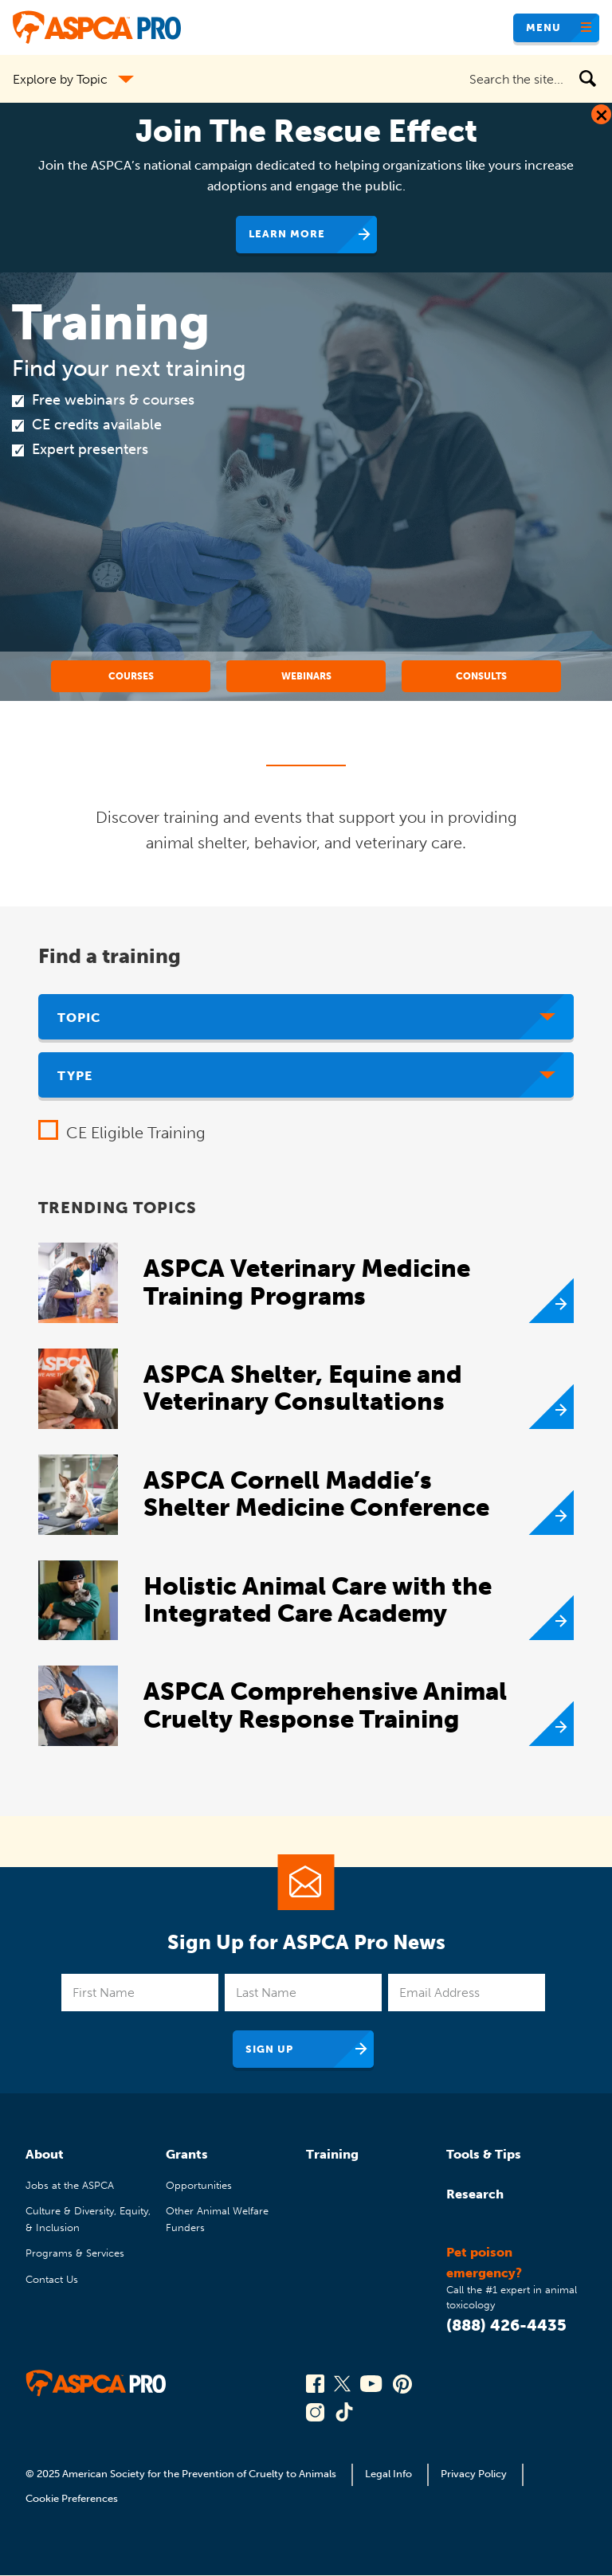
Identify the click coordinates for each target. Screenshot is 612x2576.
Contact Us (52, 2279)
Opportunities (199, 2185)
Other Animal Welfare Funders (217, 2219)
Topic (79, 1017)
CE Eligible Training (136, 1132)
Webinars (306, 676)
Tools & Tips (483, 2154)
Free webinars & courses (113, 400)
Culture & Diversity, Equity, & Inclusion (88, 2219)
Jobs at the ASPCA (70, 2185)
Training (332, 2154)
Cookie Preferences (72, 2498)
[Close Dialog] (601, 114)
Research (475, 2194)
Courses (131, 676)
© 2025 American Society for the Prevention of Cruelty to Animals (182, 2474)
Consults (481, 676)
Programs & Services (75, 2253)
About (45, 2154)
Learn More (287, 234)
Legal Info (388, 2474)
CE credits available (97, 424)
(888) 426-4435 (506, 2325)
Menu (543, 27)
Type (74, 1075)
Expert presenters (90, 449)
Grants (187, 2154)
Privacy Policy (474, 2474)
